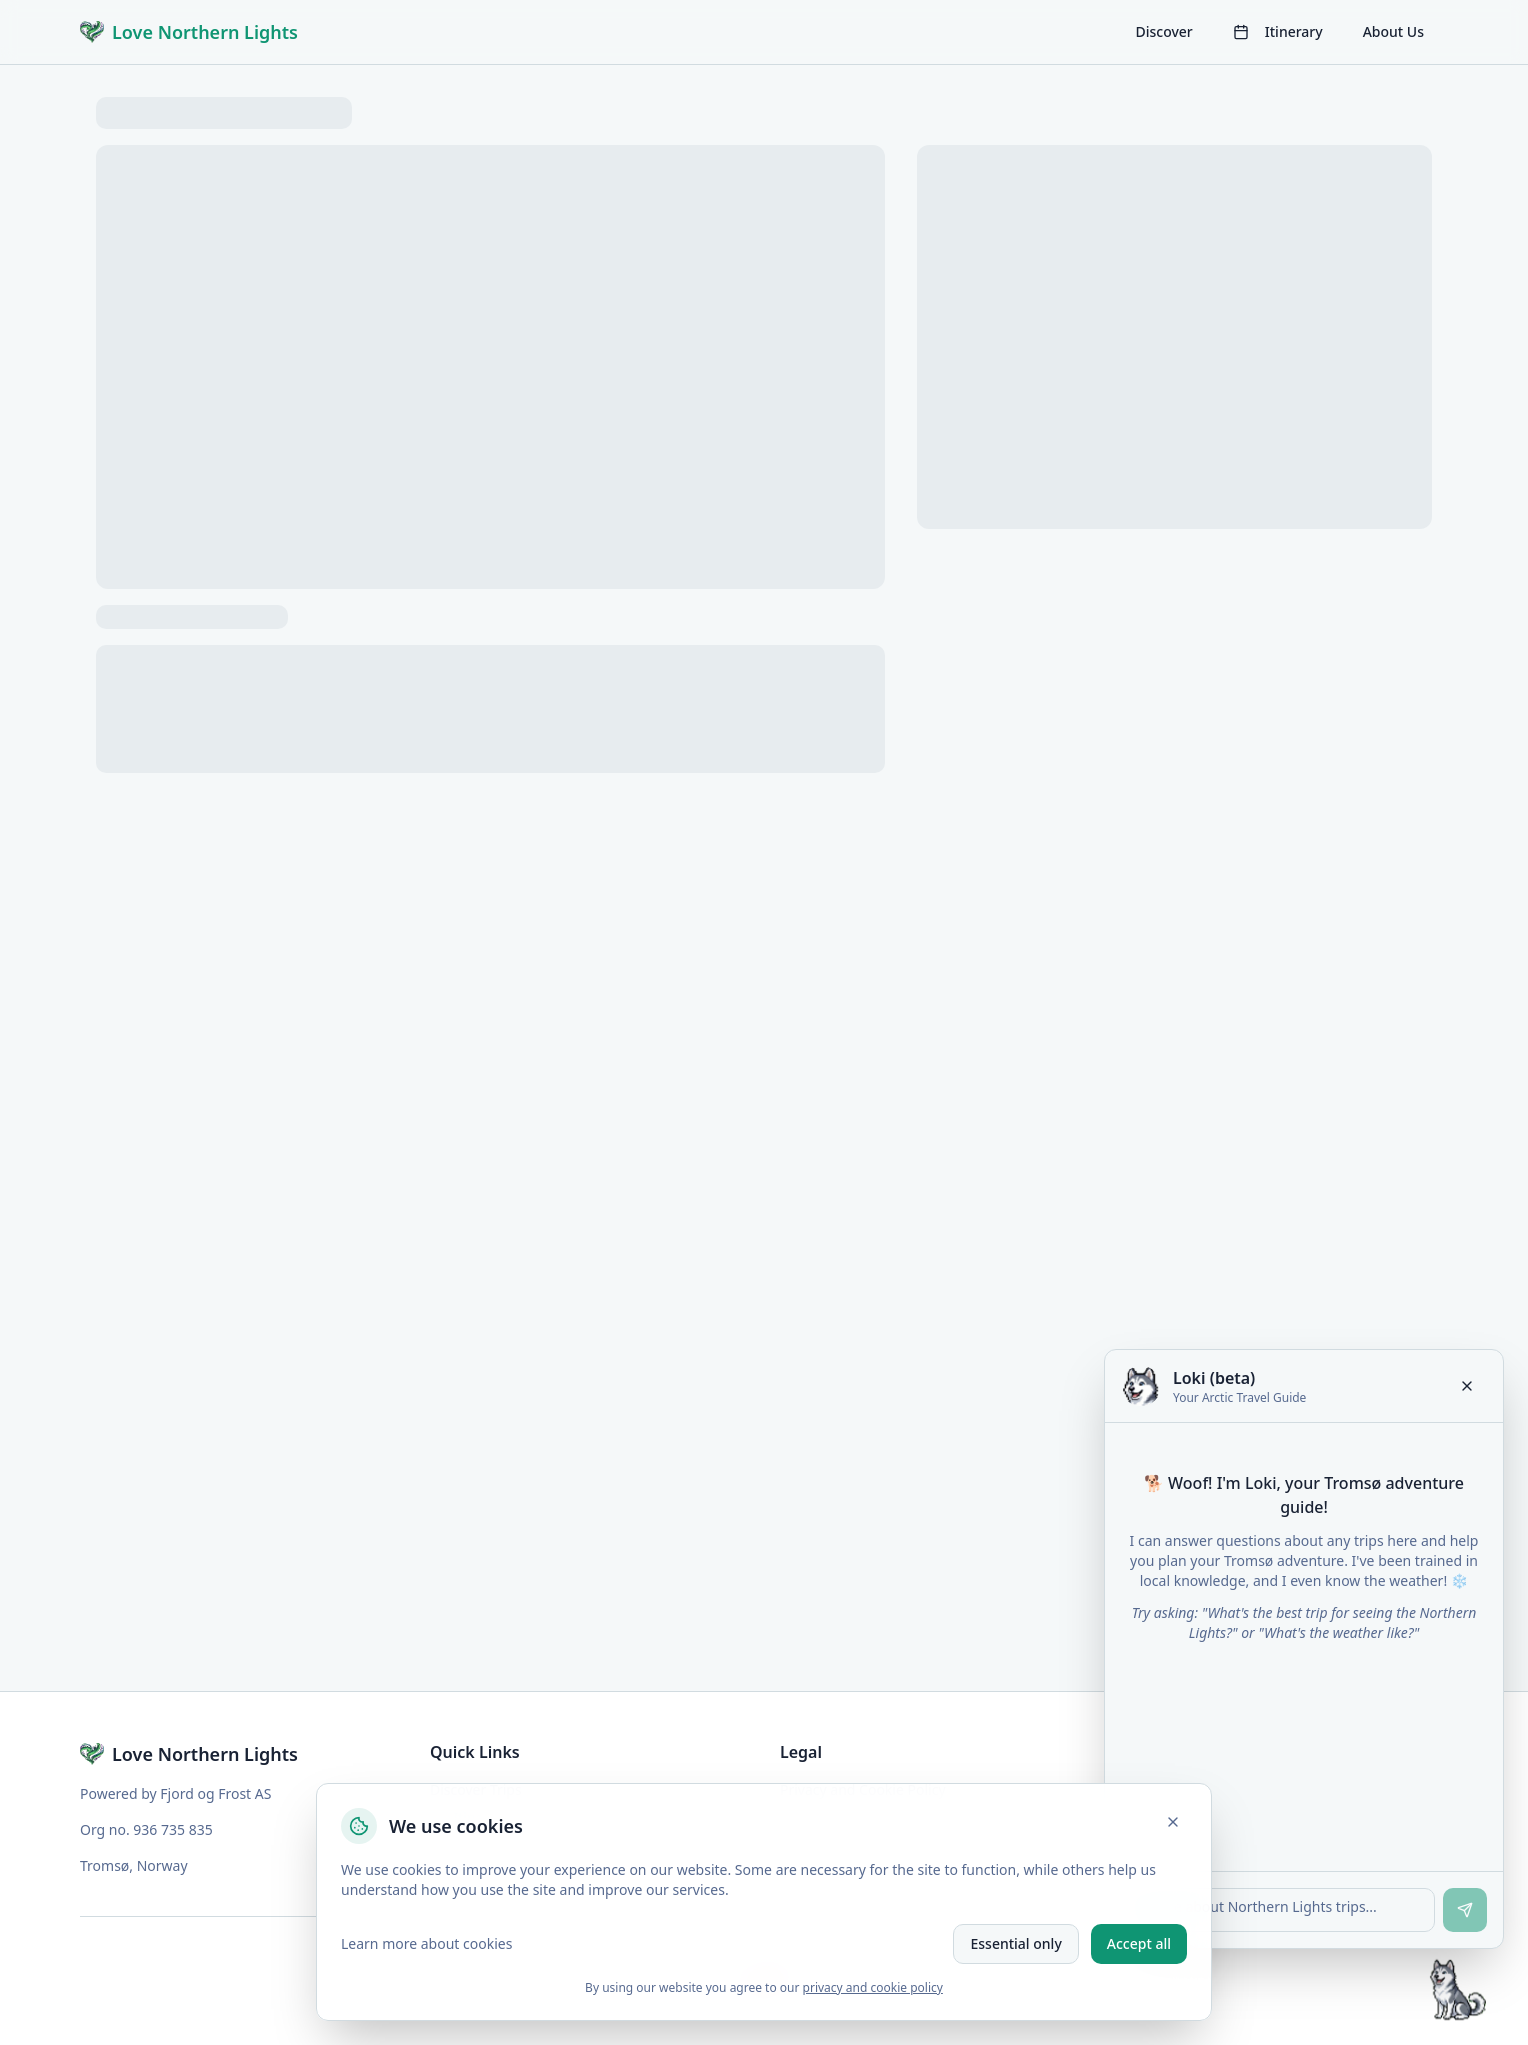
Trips (152, 106)
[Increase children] (1386, 418)
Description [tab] (295, 752)
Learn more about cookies (426, 1943)
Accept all (1139, 1943)
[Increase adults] (1386, 370)
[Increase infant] (1386, 466)
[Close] (1173, 1822)
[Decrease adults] (1288, 370)
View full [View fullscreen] (143, 640)
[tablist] (490, 753)
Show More (147, 1026)
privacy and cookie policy (873, 1987)
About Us (1393, 31)
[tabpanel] (490, 969)
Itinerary (1278, 31)
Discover (1163, 31)
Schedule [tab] (685, 752)
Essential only (1015, 1943)
